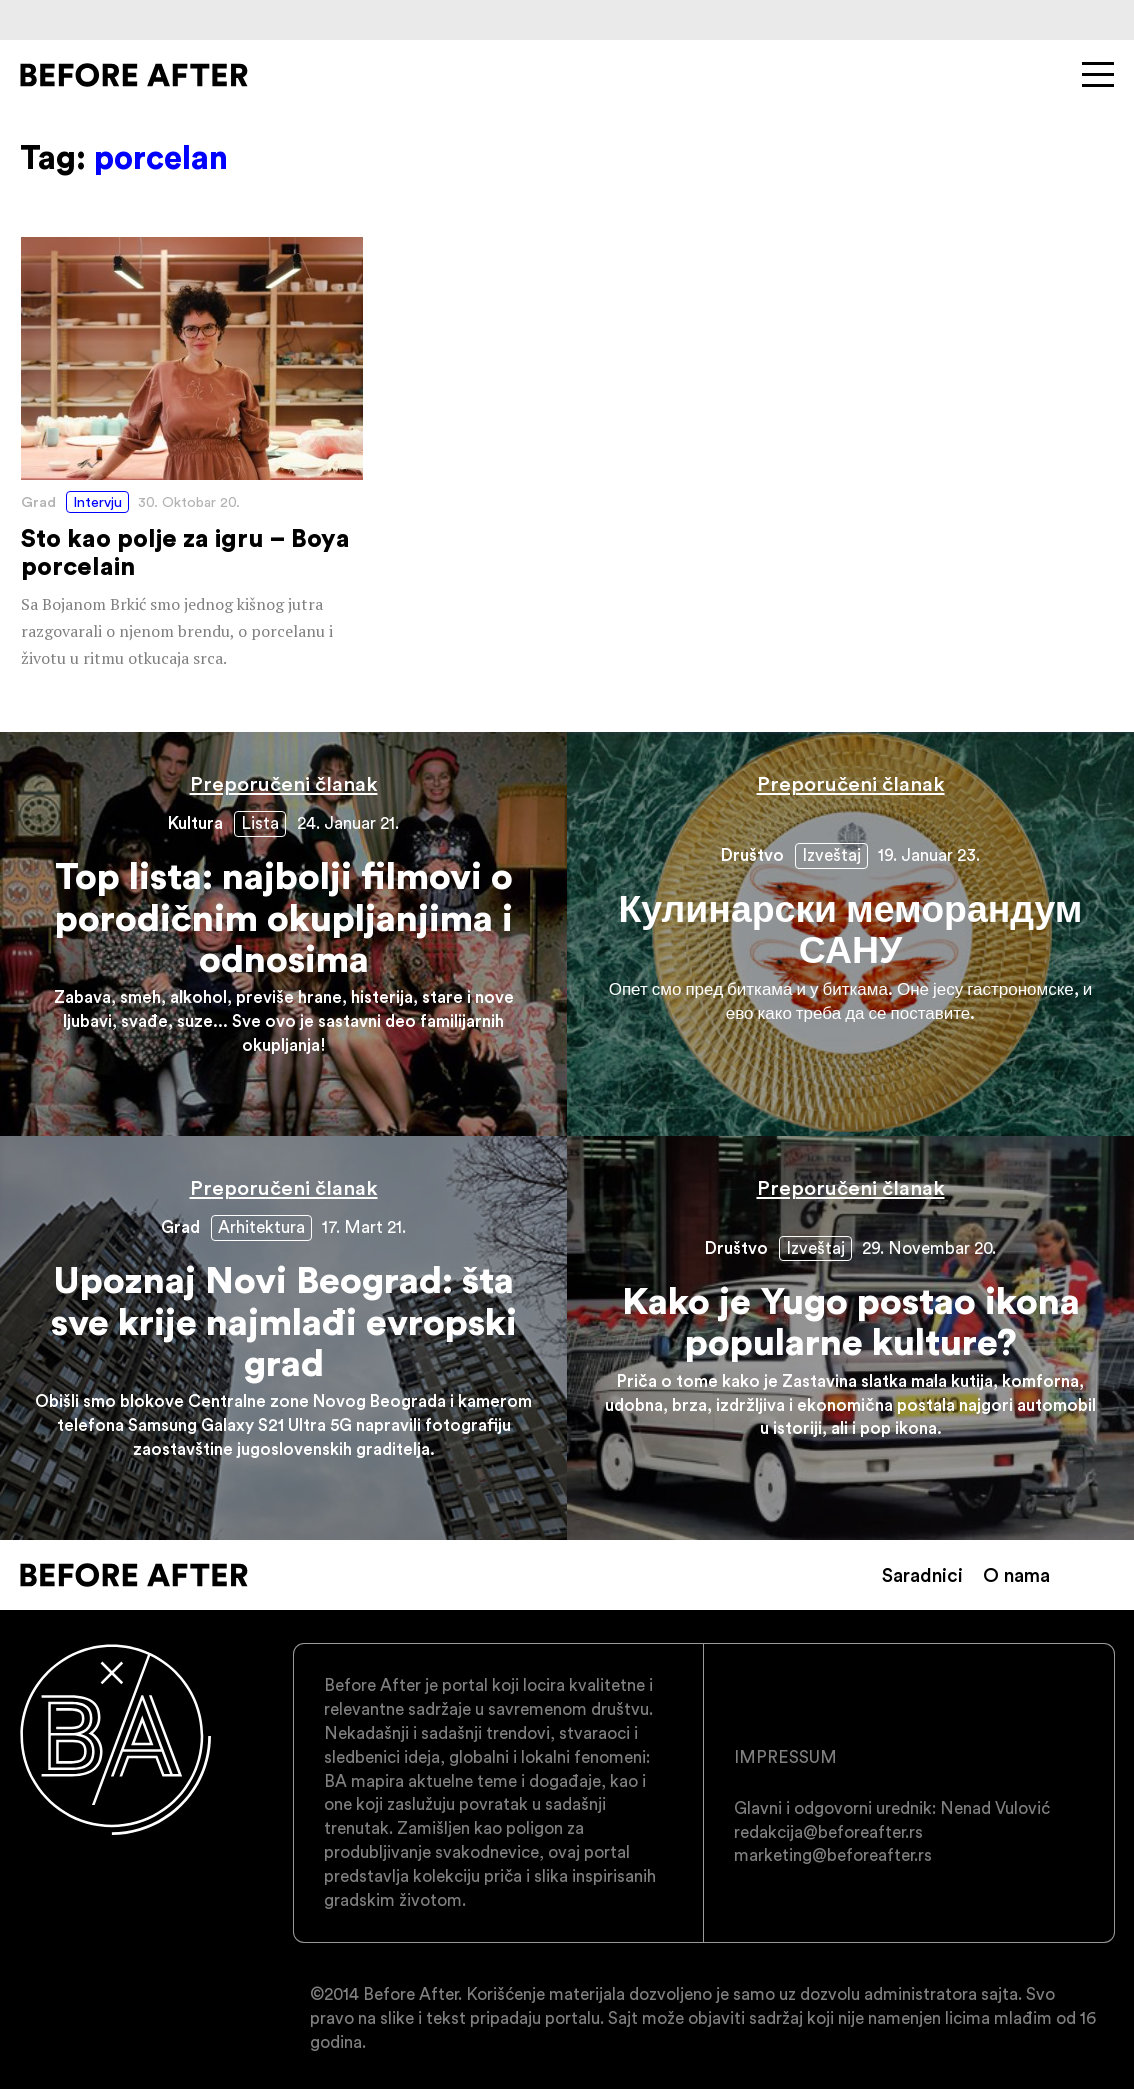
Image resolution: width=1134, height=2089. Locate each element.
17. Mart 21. (364, 1227)
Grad (38, 502)
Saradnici (922, 1575)
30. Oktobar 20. (189, 502)
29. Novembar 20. (929, 1248)
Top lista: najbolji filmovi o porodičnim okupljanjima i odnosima (283, 934)
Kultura (195, 823)
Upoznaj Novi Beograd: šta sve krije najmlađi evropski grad (283, 1338)
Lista (260, 823)
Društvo (752, 855)
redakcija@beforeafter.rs (828, 1832)
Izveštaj (831, 855)
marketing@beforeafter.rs (833, 1855)
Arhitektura (261, 1227)
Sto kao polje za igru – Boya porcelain (192, 454)
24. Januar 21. (348, 823)
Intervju (97, 502)
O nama (1016, 1575)
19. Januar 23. (929, 855)
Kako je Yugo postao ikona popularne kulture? (850, 1338)
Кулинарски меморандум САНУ (850, 934)
